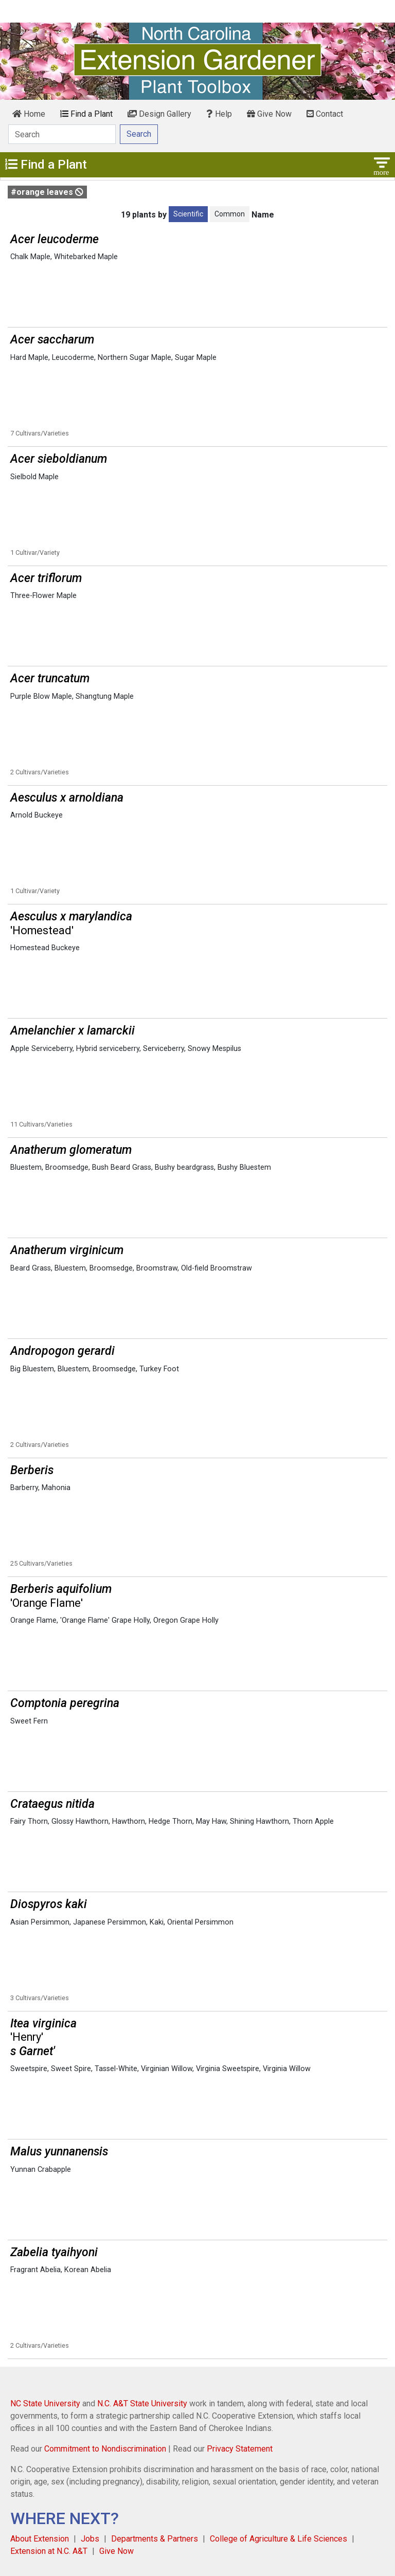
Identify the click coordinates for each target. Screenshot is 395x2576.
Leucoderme (73, 357)
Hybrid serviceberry (107, 1048)
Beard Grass (30, 1268)
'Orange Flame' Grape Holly (105, 1620)
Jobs (90, 2539)
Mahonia (56, 1487)
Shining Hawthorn (259, 1821)
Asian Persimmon (39, 1922)
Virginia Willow (287, 2068)
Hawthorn (128, 1821)
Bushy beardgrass (184, 1167)
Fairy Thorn (29, 1821)
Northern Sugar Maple (134, 357)
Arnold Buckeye (36, 815)
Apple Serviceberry (41, 1048)
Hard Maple (29, 357)
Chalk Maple (30, 256)
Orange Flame (33, 1620)
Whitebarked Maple (86, 256)
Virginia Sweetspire (227, 2068)
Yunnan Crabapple (40, 2169)
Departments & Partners (154, 2539)
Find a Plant (86, 114)
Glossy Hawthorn (80, 1821)
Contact (325, 114)
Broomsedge (66, 1167)
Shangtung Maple (105, 696)
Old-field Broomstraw (216, 1268)
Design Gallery (159, 114)
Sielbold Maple (34, 477)
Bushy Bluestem (244, 1167)
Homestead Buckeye (45, 948)
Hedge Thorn (170, 1821)
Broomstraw (156, 1268)
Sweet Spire (71, 2068)
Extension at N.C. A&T (48, 2551)
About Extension (39, 2539)
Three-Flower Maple (43, 595)
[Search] (62, 134)
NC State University (45, 2403)
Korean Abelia (87, 2269)
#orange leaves (47, 192)
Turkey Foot (159, 1369)
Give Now (269, 114)
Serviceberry (163, 1048)
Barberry (24, 1487)
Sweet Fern (29, 1721)
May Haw (211, 1821)
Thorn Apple (313, 1821)
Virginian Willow (166, 2068)
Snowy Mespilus (214, 1048)
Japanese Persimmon (109, 1922)
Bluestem (26, 1167)
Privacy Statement (240, 2449)
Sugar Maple (196, 357)
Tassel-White (116, 2068)
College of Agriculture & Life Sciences (278, 2539)
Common (229, 214)
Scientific (188, 214)
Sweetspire (28, 2068)
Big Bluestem (32, 1369)
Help (219, 114)
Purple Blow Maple (41, 696)
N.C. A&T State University (142, 2403)
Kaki (157, 1922)
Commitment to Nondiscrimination (105, 2449)
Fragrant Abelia (35, 2269)
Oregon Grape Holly (186, 1620)
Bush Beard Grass (121, 1167)
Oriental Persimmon (200, 1922)
